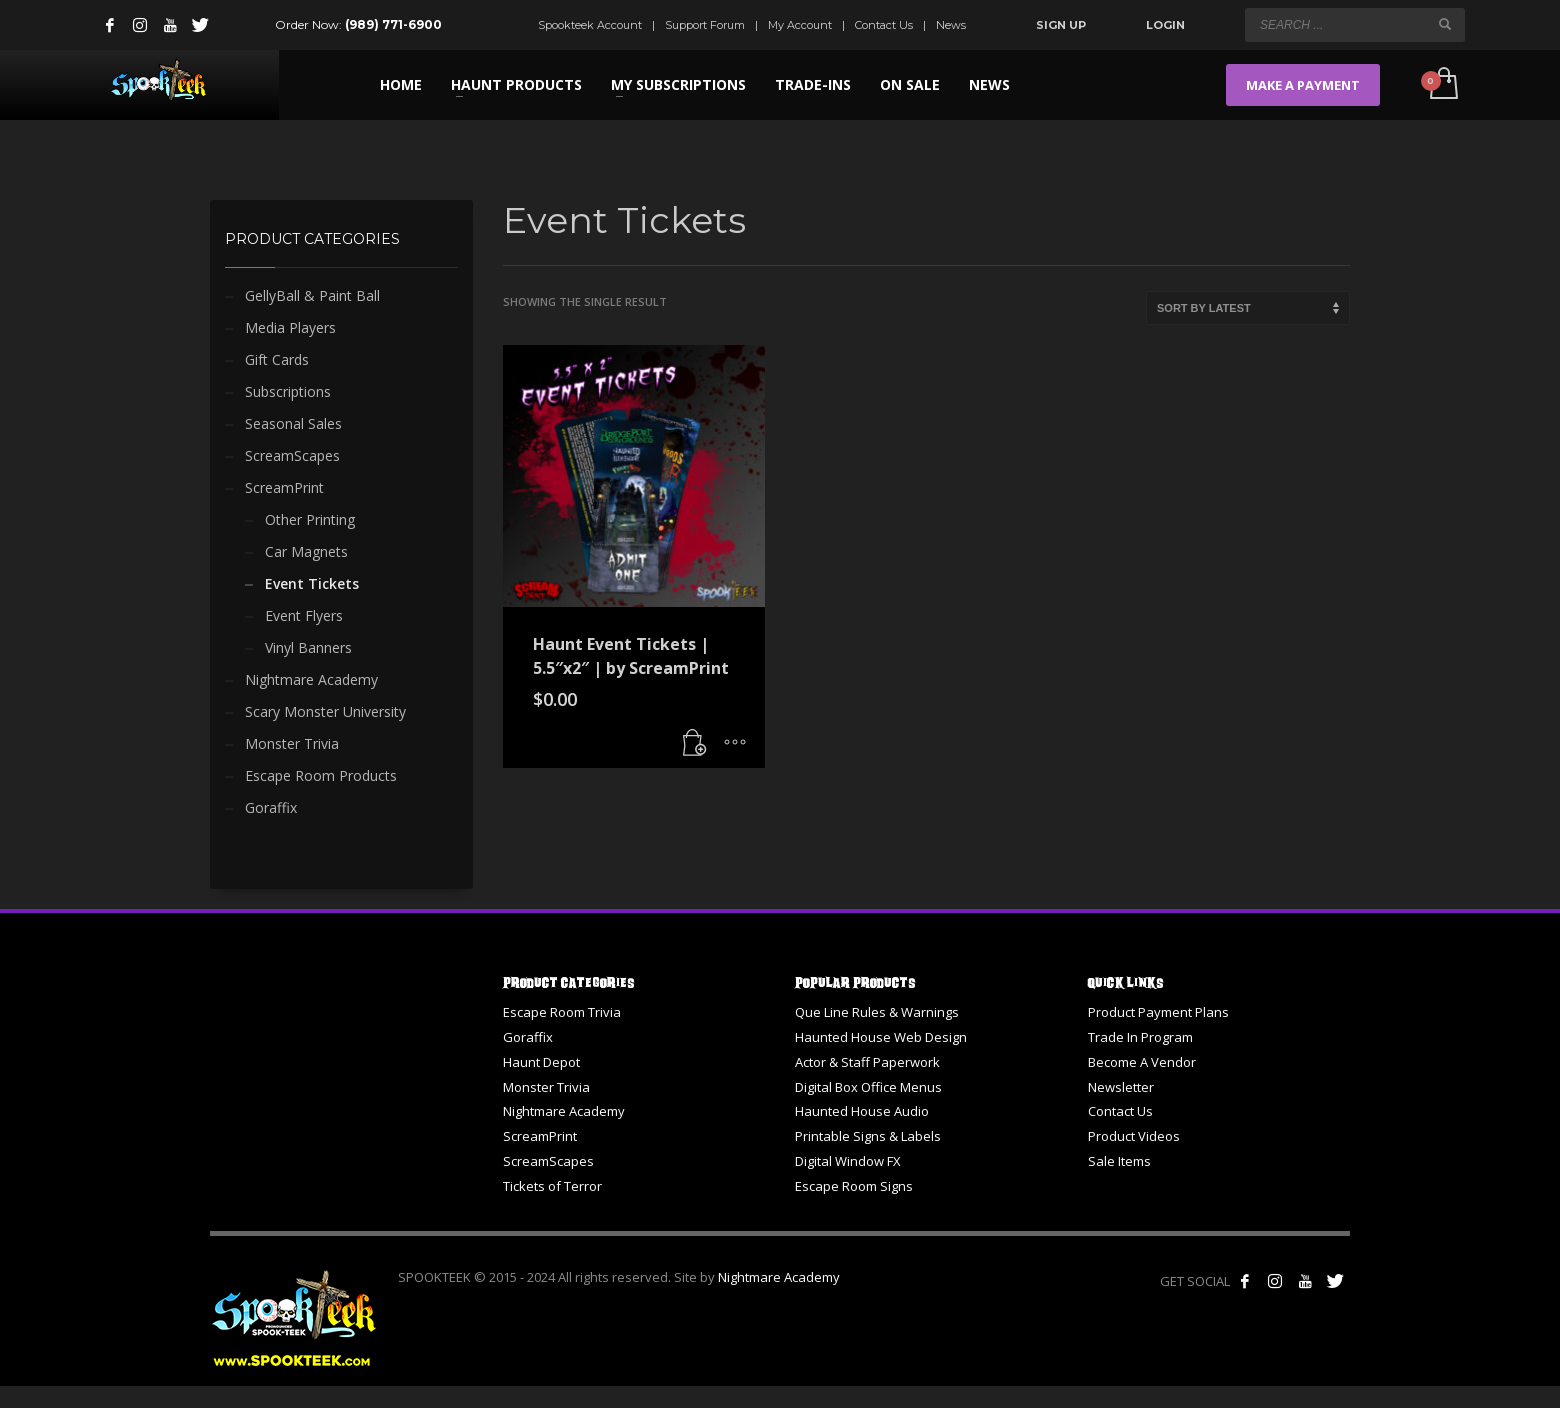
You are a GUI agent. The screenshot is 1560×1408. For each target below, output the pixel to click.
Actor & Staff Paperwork (867, 1062)
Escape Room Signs (854, 1186)
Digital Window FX (848, 1161)
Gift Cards (277, 359)
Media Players (290, 327)
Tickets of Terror (552, 1186)
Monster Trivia (292, 743)
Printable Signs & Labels (868, 1136)
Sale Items (1119, 1161)
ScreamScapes (292, 455)
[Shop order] (1248, 308)
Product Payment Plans (1158, 1012)
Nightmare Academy (311, 679)
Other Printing (310, 519)
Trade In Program (1140, 1037)
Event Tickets (312, 583)
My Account (800, 25)
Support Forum (705, 25)
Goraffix (271, 807)
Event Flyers (304, 615)
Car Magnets (306, 551)
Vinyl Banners (308, 647)
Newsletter (1121, 1087)
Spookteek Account (590, 25)
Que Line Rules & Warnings (877, 1012)
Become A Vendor (1142, 1062)
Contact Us (884, 25)
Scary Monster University (325, 711)
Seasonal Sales (293, 423)
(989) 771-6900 (393, 24)
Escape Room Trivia (562, 1012)
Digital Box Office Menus (868, 1087)
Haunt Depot (541, 1062)
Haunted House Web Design (881, 1037)
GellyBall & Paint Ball (312, 295)
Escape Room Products (321, 775)
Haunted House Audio (862, 1111)
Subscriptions (288, 391)
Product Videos (1134, 1136)
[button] (695, 743)
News (951, 25)
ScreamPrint (284, 487)
